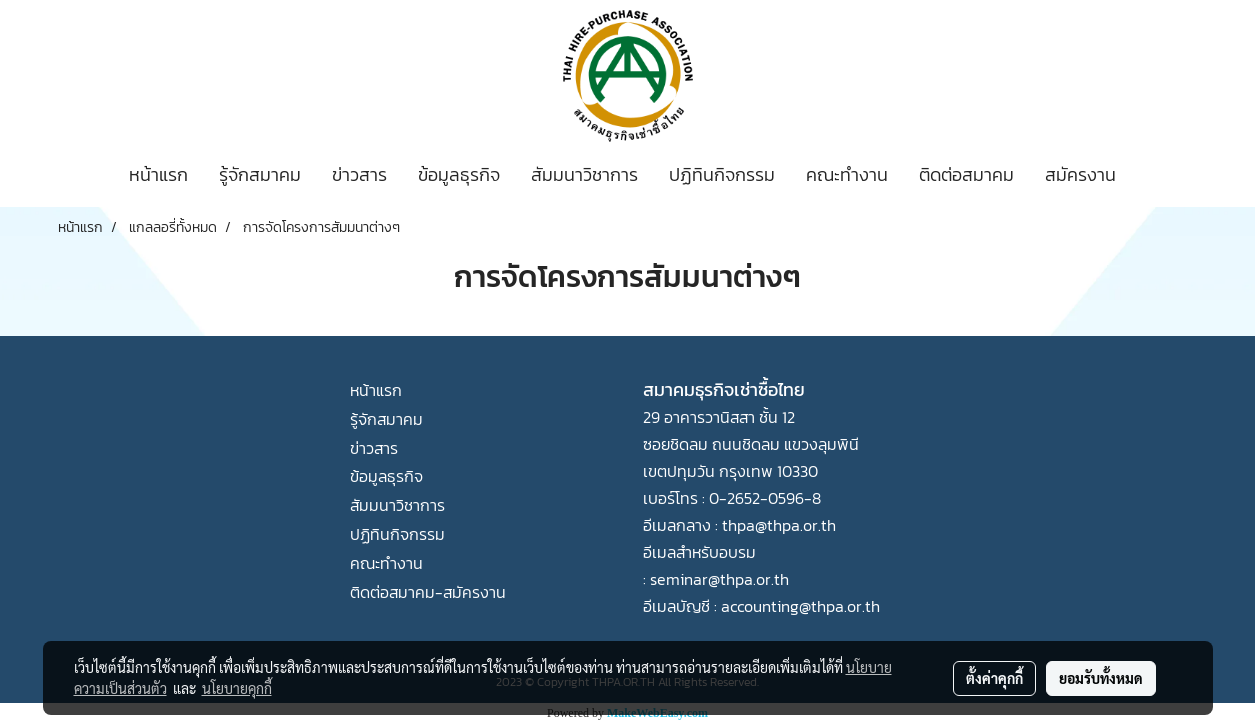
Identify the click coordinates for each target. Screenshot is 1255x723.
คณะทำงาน (847, 174)
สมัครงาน (1080, 174)
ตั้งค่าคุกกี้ (994, 678)
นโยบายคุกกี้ (237, 688)
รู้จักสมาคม (260, 174)
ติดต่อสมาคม (966, 174)
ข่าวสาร (359, 174)
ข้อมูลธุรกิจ (459, 174)
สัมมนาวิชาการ (584, 174)
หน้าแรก (158, 174)
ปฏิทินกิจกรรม (722, 174)
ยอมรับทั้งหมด (1101, 678)
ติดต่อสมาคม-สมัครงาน (428, 592)
